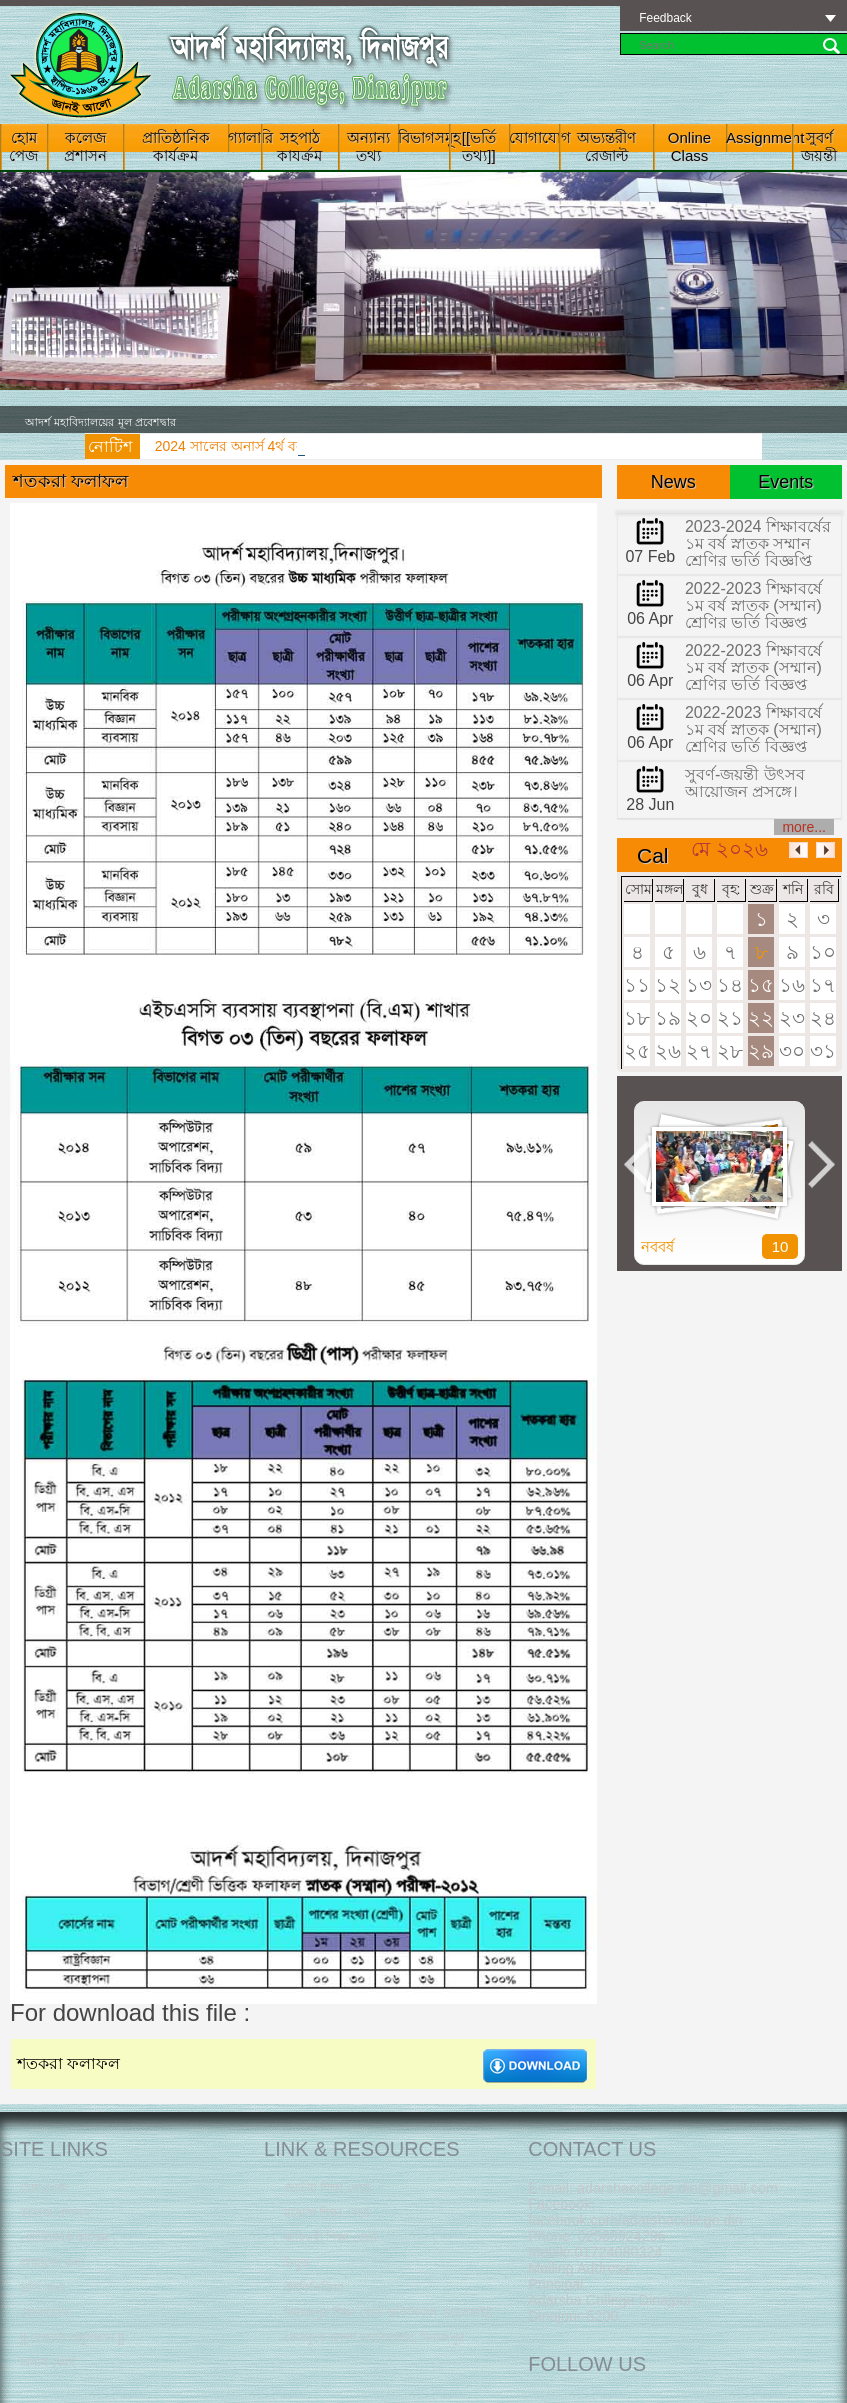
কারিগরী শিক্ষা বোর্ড (330, 2238)
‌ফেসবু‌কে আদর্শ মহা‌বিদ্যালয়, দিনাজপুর (374, 2338)
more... (804, 827)
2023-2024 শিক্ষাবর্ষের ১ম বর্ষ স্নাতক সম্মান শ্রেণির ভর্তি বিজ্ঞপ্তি (758, 543)
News (673, 482)
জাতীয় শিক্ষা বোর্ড (327, 2188)
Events (785, 482)
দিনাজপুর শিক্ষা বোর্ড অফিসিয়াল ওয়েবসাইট (388, 2313)
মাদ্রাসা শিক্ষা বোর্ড (327, 2213)
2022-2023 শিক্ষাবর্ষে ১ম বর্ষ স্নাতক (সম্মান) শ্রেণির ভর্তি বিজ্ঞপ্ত (753, 605)
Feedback (665, 18)
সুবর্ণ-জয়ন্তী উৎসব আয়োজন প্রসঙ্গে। (745, 783)
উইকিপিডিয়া (313, 2288)
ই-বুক (296, 2263)
